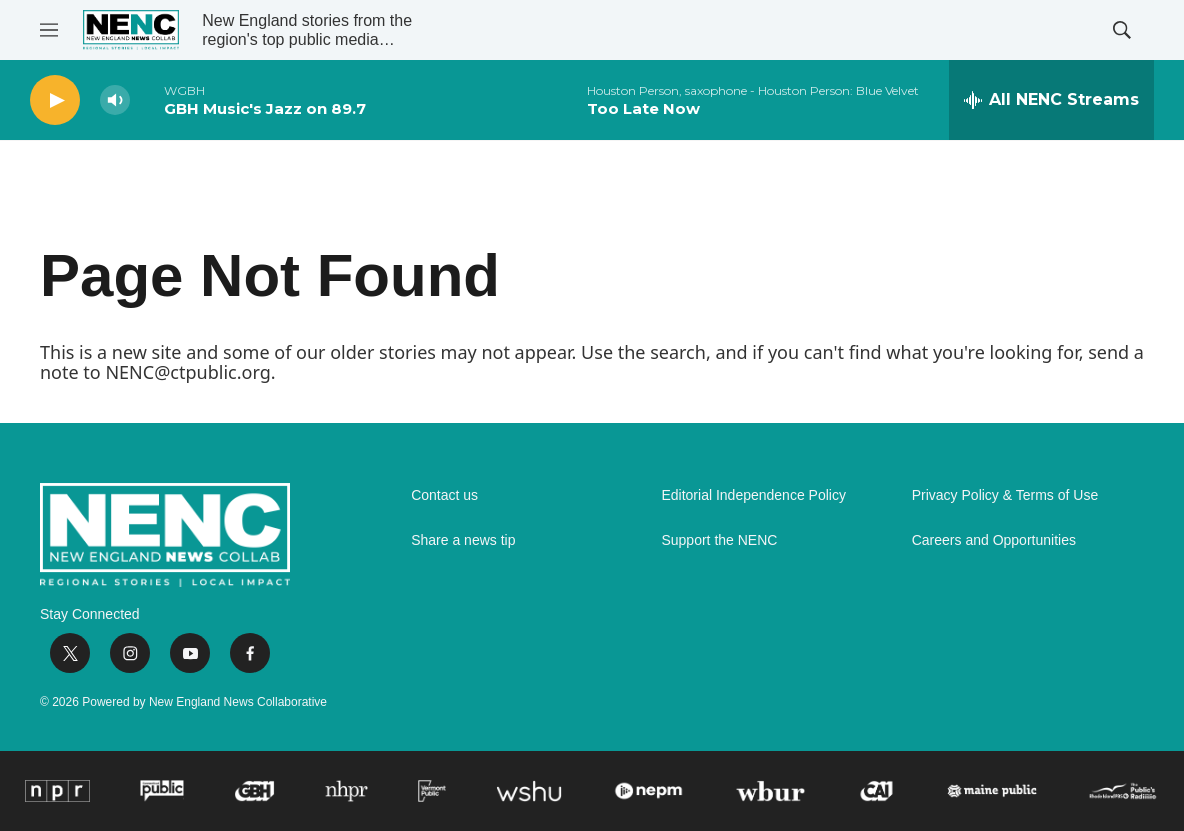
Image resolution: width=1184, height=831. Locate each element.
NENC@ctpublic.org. (190, 372)
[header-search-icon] (1122, 30)
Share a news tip (463, 540)
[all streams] (1051, 100)
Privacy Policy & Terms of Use (1005, 495)
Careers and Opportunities (994, 540)
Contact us (444, 495)
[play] (55, 100)
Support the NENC (719, 540)
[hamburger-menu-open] (49, 30)
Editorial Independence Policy (753, 495)
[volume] (115, 100)
